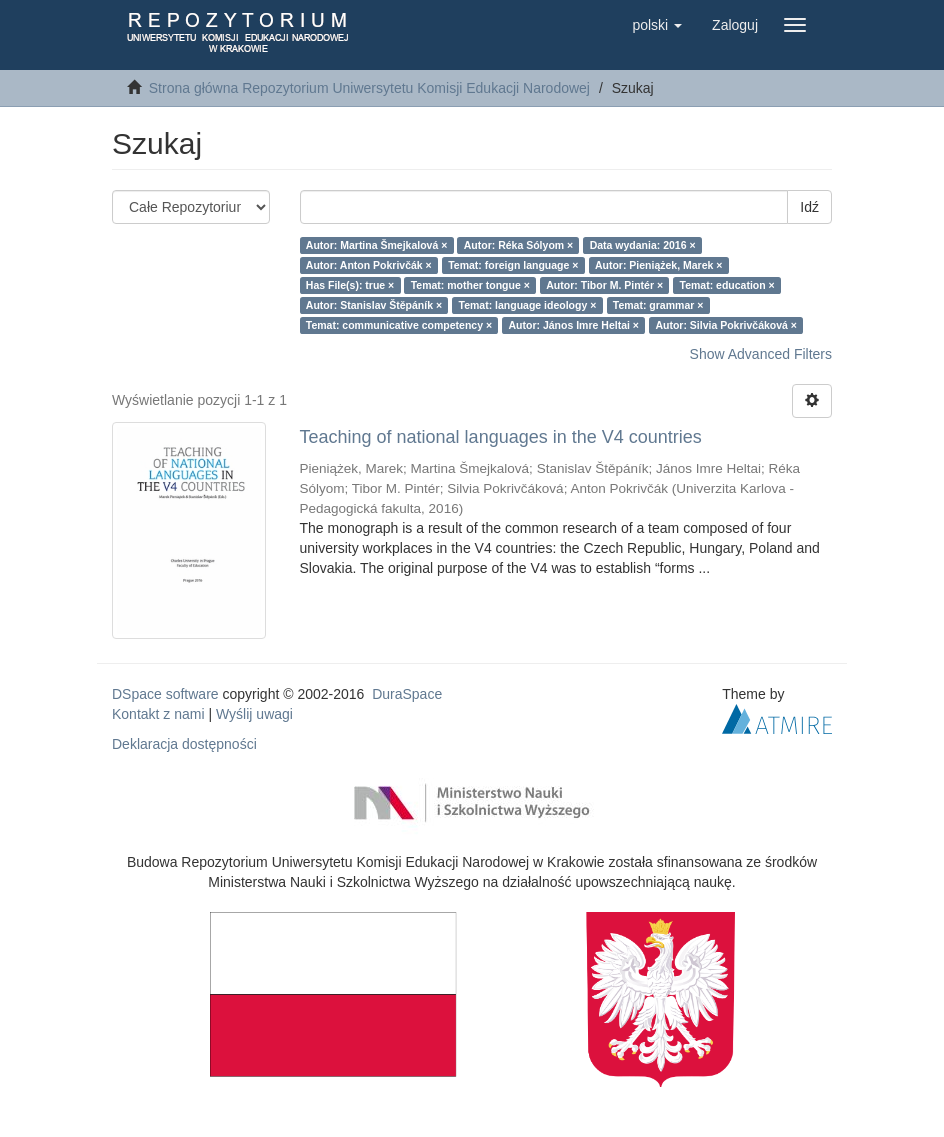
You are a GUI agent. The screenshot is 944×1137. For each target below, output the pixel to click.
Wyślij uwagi (254, 714)
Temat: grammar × (658, 305)
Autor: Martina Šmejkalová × (377, 245)
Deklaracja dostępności (184, 744)
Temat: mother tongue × (470, 285)
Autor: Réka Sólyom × (518, 245)
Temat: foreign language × (513, 265)
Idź (809, 207)
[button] (657, 25)
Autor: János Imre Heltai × (574, 325)
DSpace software (165, 694)
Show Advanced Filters (761, 354)
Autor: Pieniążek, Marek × (659, 265)
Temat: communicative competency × (399, 325)
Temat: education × (727, 285)
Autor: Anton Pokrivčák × (369, 265)
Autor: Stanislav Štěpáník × (374, 305)
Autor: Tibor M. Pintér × (604, 285)
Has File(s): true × (350, 285)
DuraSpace (407, 694)
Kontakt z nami (158, 714)
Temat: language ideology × (528, 305)
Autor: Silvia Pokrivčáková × (726, 325)
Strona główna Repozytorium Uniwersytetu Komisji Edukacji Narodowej (369, 88)
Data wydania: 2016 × (643, 245)
